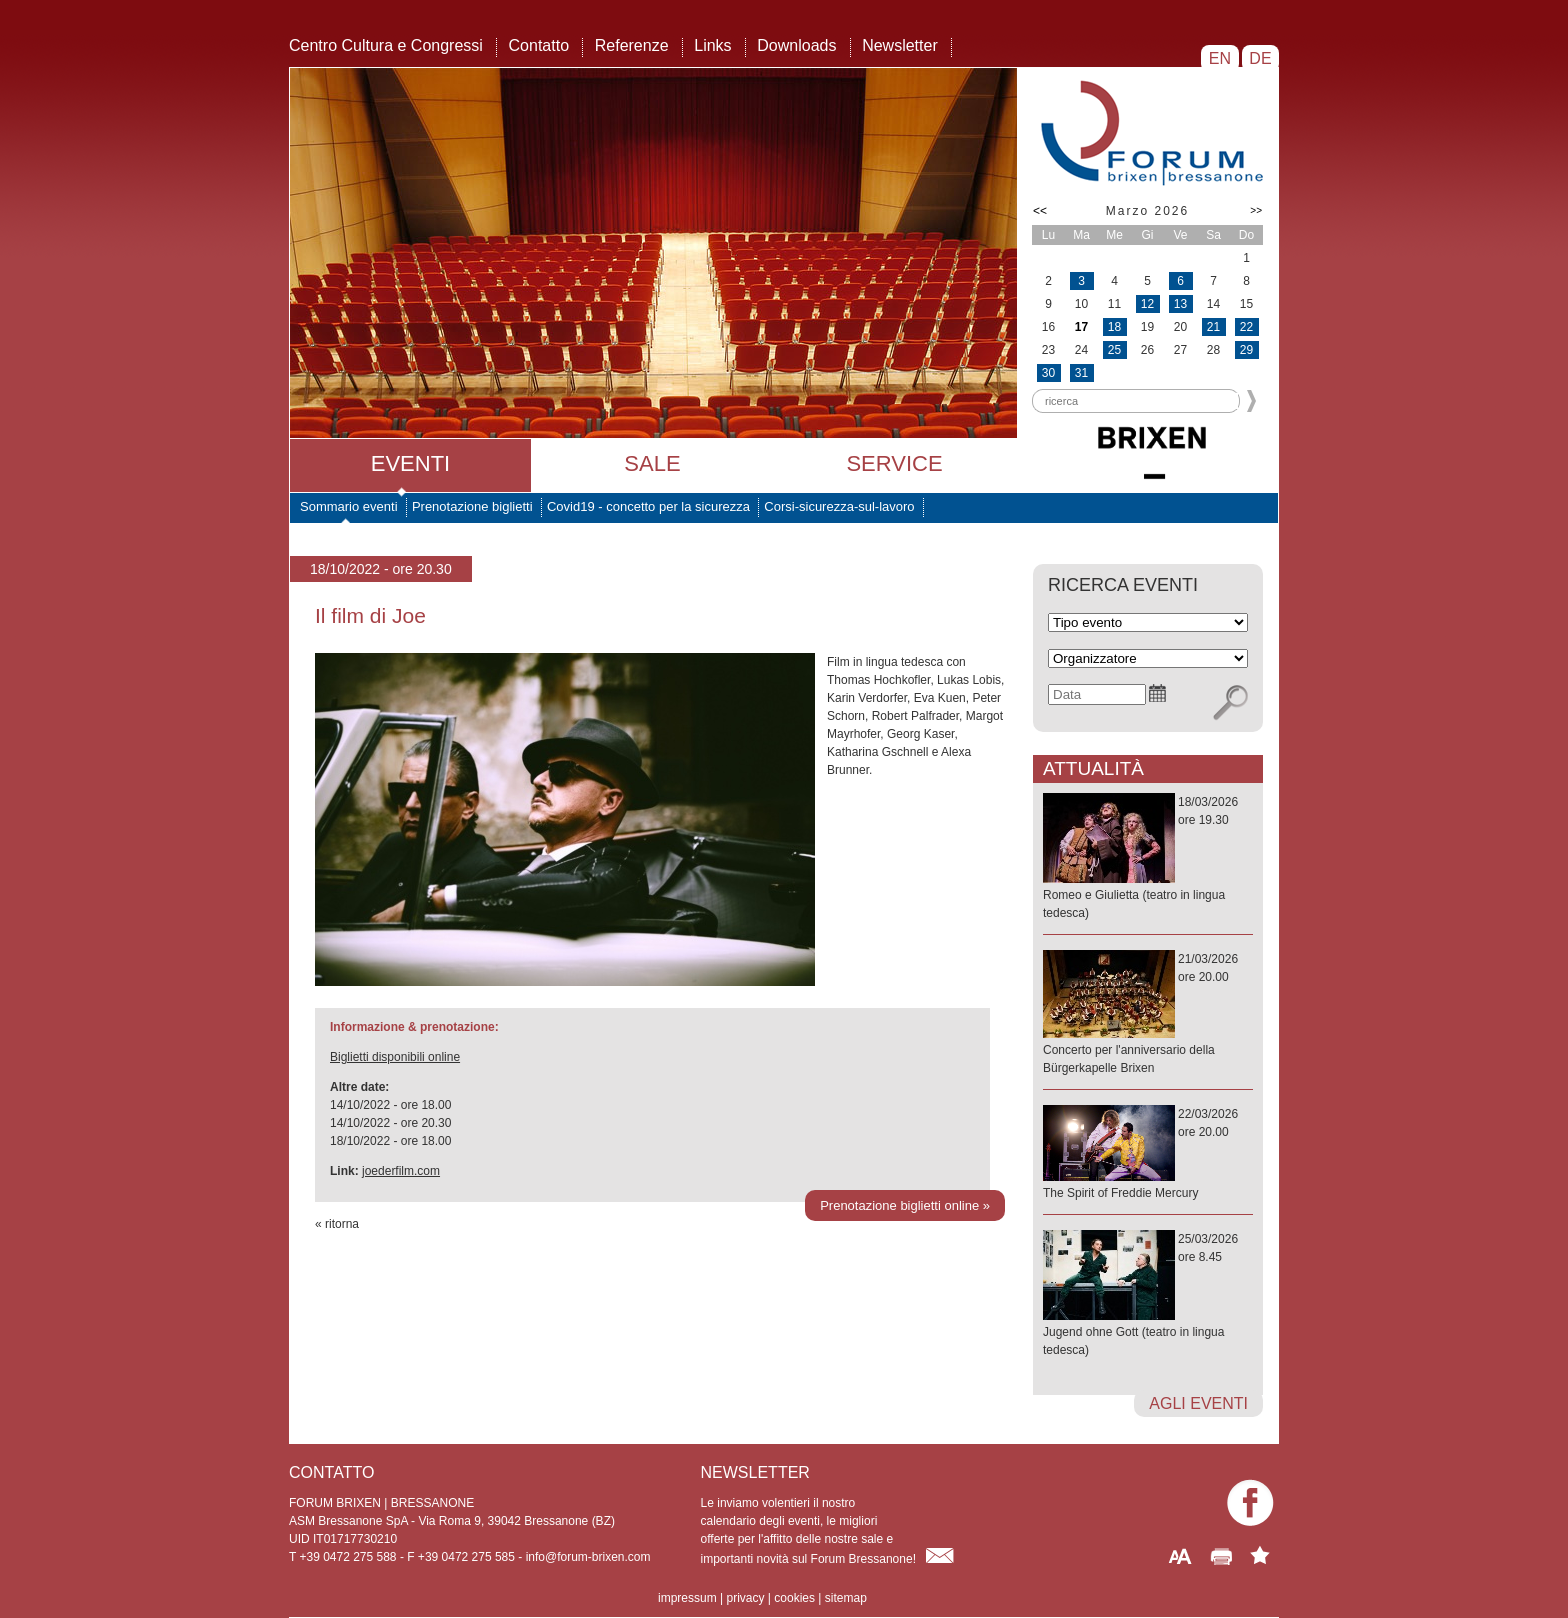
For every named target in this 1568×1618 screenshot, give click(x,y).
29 (1246, 350)
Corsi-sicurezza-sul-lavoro (839, 506)
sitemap (846, 1598)
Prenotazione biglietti (472, 506)
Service (894, 463)
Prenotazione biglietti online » (905, 1205)
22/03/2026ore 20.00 (1148, 1154)
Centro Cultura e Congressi (386, 45)
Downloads (796, 45)
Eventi (410, 463)
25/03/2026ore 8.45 (1148, 1295)
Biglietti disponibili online (395, 1057)
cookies (794, 1598)
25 (1114, 350)
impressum (687, 1598)
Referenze (632, 45)
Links (712, 45)
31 (1081, 373)
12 (1147, 304)
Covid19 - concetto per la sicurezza (648, 506)
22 (1246, 327)
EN (1219, 58)
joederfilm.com (401, 1171)
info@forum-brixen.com (588, 1557)
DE (1260, 58)
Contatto (539, 45)
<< (1040, 211)
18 (1114, 327)
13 (1180, 304)
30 (1048, 373)
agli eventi (1198, 1403)
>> (1256, 210)
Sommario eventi (349, 506)
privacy (745, 1598)
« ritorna (337, 1224)
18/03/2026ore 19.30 (1148, 858)
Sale (652, 463)
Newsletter (900, 45)
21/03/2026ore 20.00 (1148, 1014)
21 (1213, 327)
